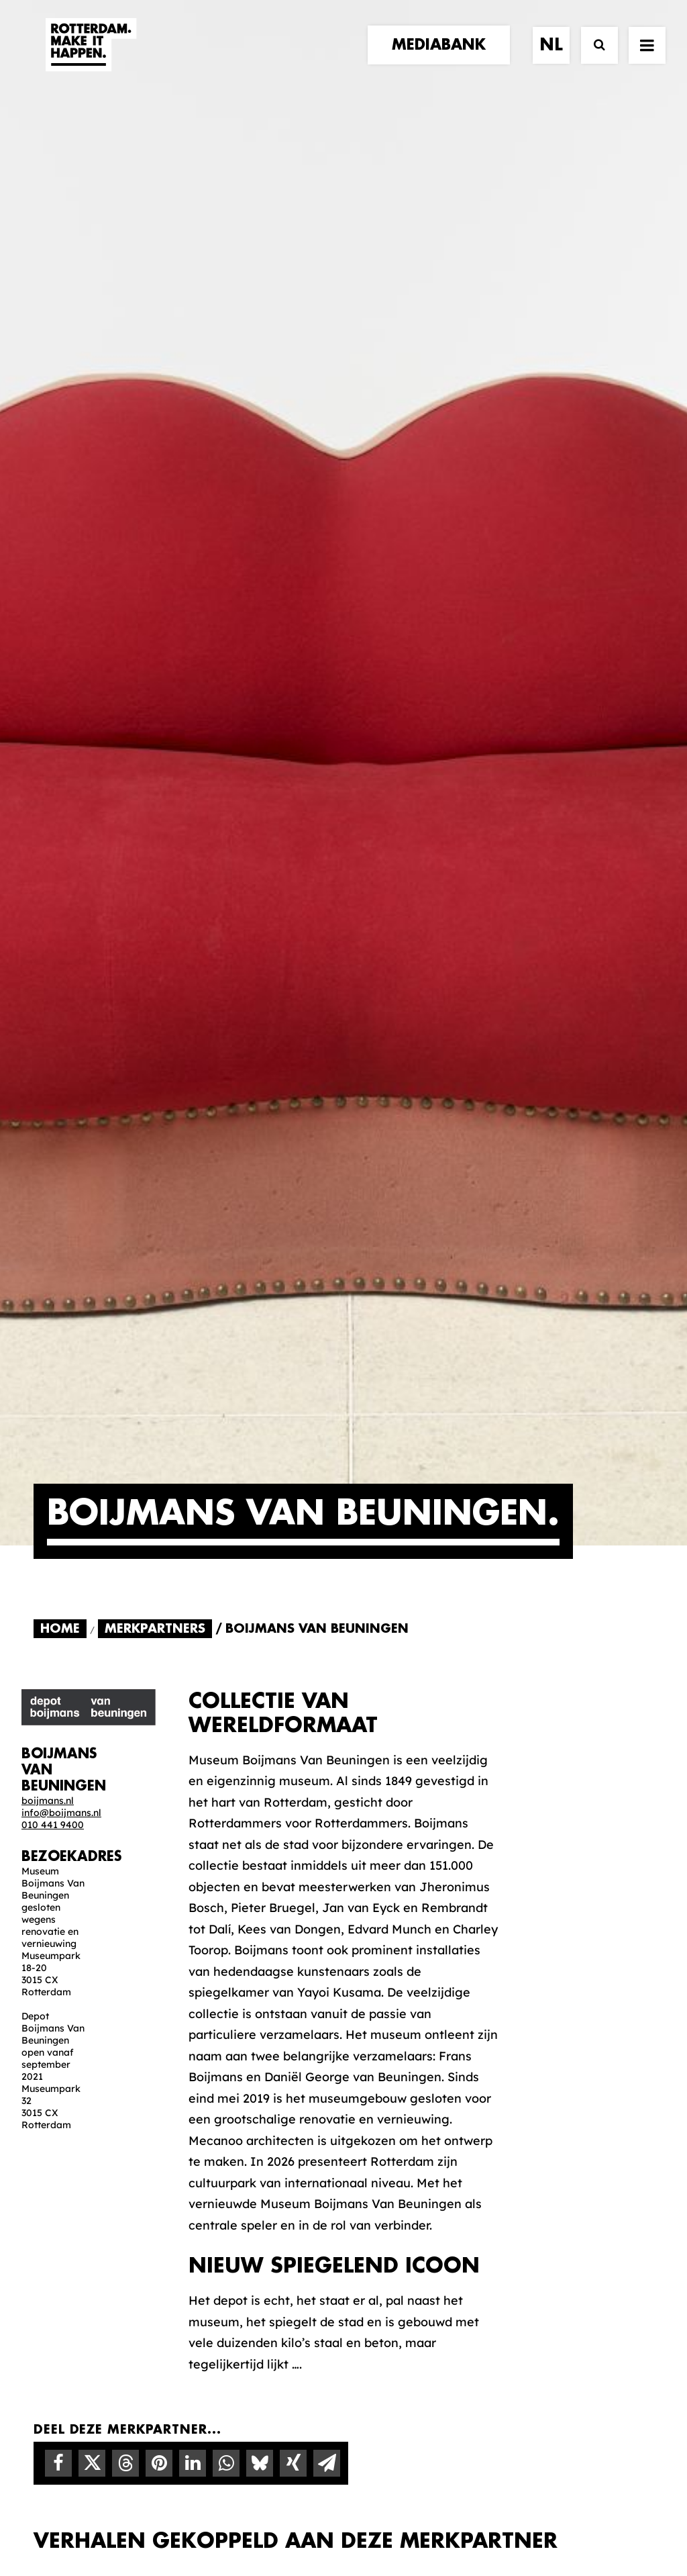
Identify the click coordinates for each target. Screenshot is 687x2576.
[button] (39, 2480)
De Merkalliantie (249, 2168)
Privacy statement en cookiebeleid (401, 2519)
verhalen (64, 2127)
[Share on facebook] (58, 1368)
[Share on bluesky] (259, 1368)
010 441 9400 (52, 730)
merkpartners (81, 2141)
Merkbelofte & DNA (258, 2189)
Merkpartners (155, 534)
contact (63, 2182)
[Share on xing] (293, 1368)
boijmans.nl (47, 706)
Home (60, 534)
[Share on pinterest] (159, 1368)
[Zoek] (593, 58)
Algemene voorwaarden (263, 2519)
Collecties (396, 2177)
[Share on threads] (125, 1368)
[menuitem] (443, 58)
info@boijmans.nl (61, 718)
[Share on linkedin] (192, 1368)
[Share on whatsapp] (226, 1368)
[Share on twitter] (91, 1368)
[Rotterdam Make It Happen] (89, 58)
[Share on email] (326, 1368)
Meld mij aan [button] (585, 2197)
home (52, 2113)
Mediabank (400, 2156)
